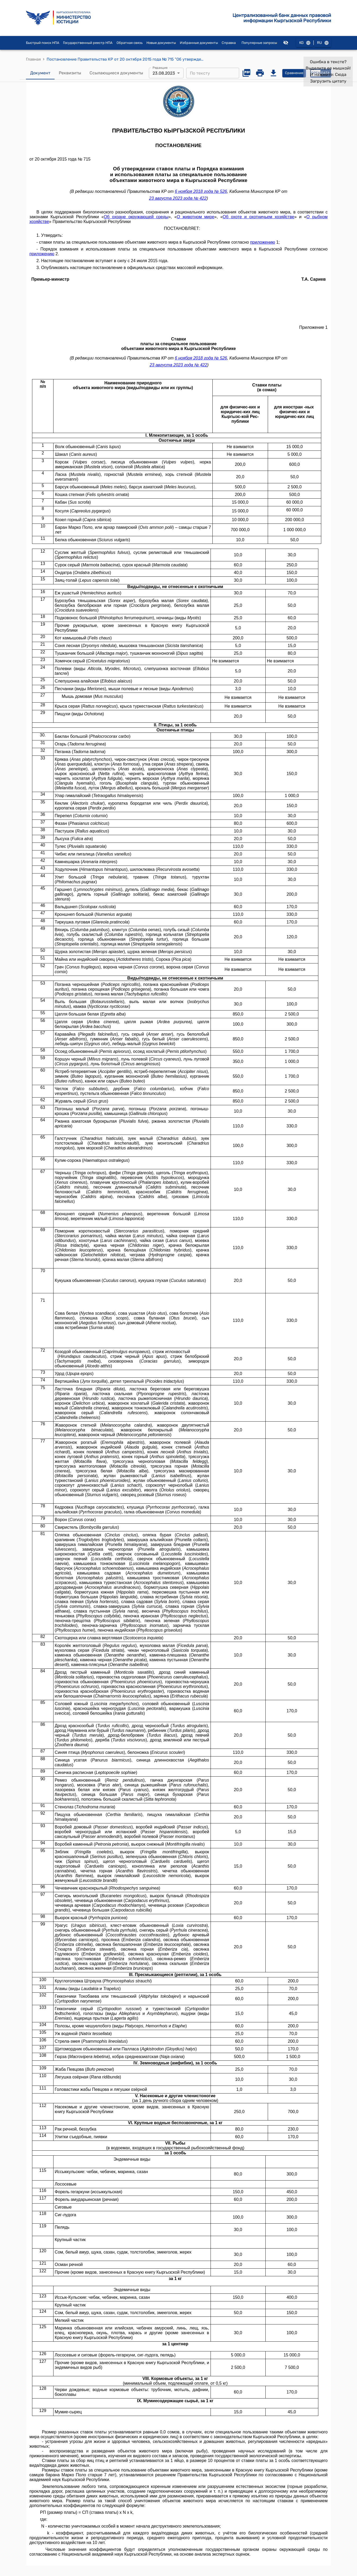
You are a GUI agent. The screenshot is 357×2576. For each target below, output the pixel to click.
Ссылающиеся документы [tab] (116, 73)
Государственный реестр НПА (88, 43)
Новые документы (161, 43)
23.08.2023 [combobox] (164, 73)
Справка (229, 43)
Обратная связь (130, 43)
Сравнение (294, 73)
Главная (33, 59)
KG (304, 43)
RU (322, 43)
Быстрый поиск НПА (42, 43)
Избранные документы (199, 43)
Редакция (160, 68)
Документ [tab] (40, 73)
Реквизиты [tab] (70, 73)
